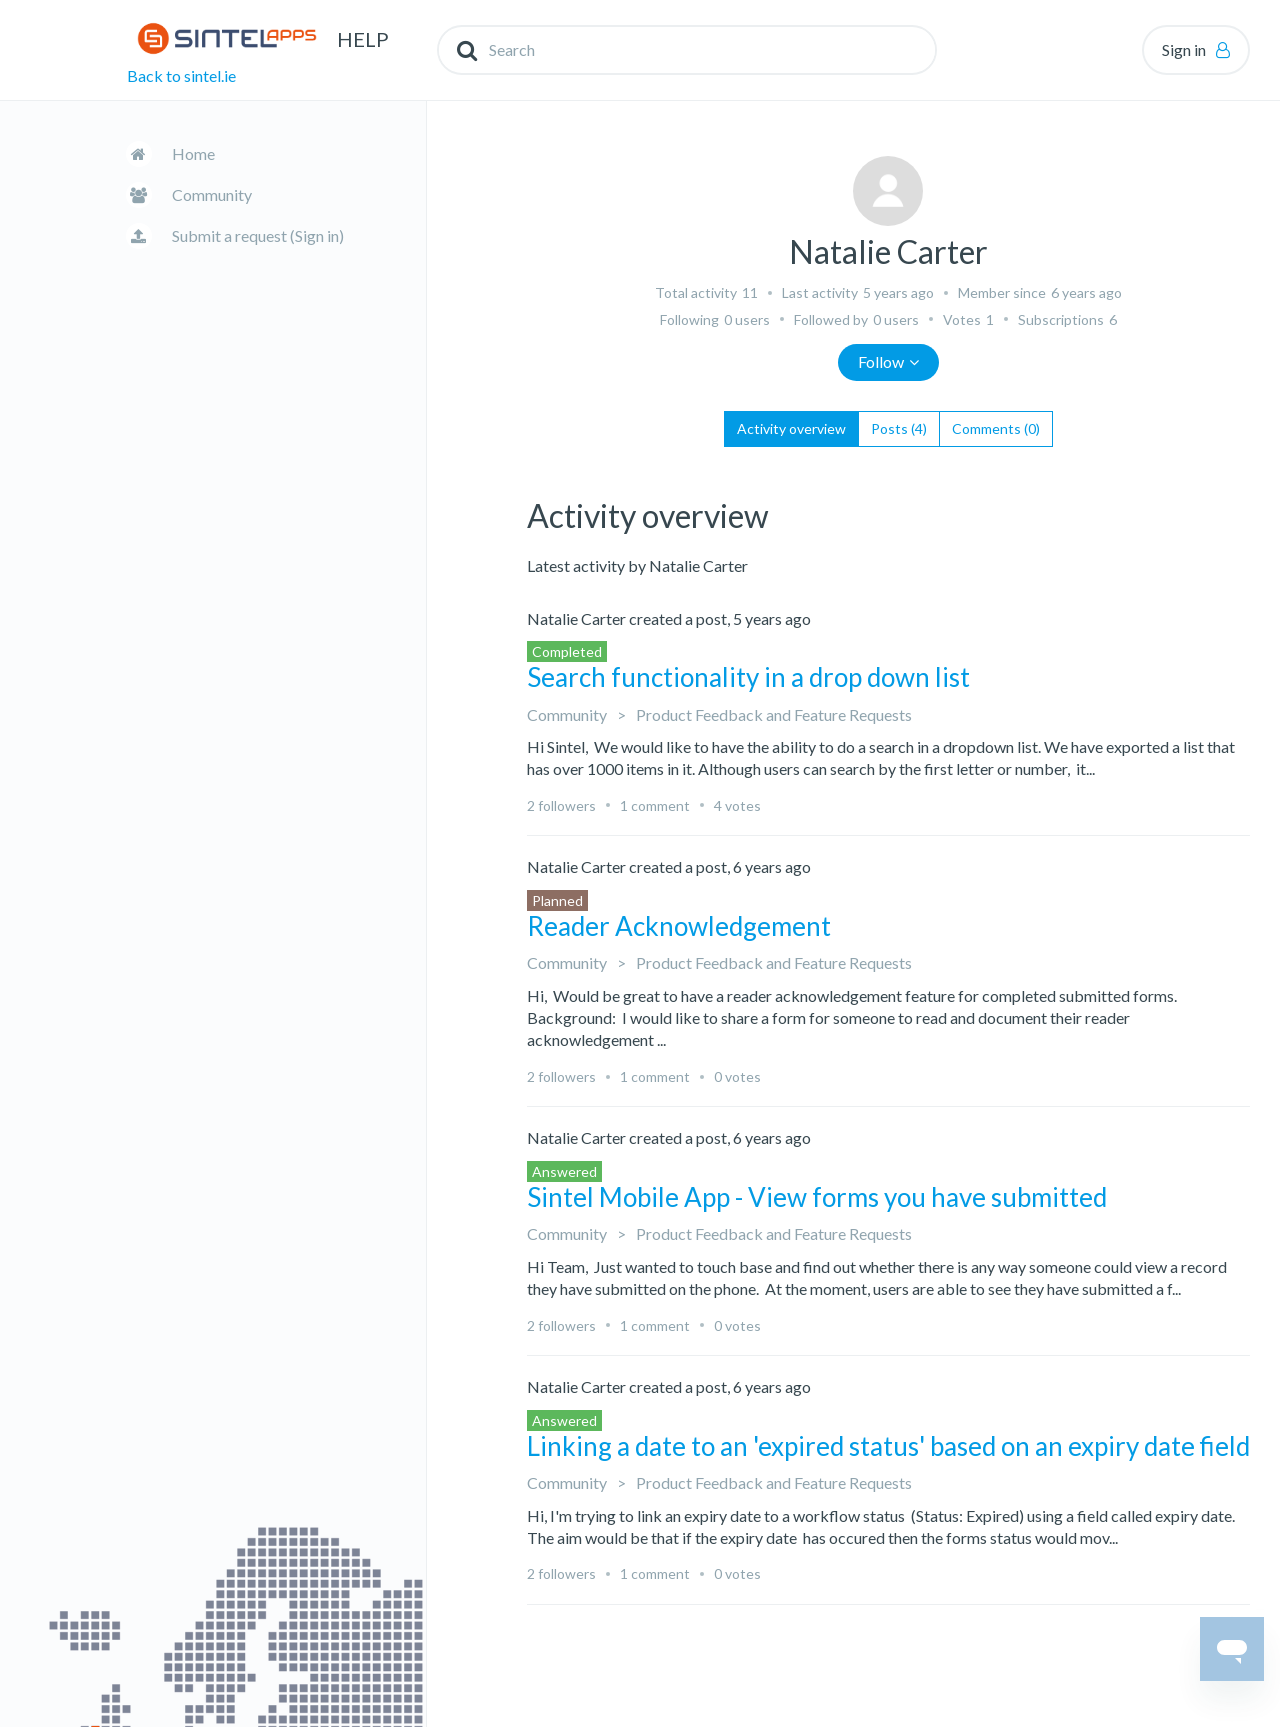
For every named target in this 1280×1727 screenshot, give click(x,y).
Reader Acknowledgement (679, 926)
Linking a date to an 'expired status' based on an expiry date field (888, 1446)
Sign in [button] (1184, 49)
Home (193, 153)
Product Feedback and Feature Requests (774, 714)
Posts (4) (899, 428)
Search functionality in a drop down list (748, 677)
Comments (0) (996, 428)
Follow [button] (881, 361)
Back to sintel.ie (181, 75)
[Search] (687, 50)
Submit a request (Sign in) (258, 235)
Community (212, 194)
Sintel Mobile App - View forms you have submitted (817, 1197)
